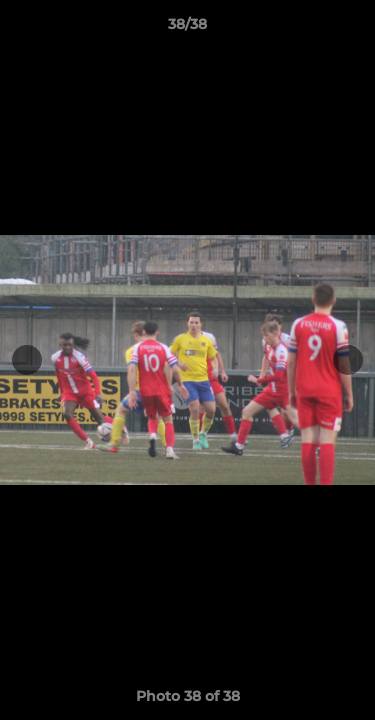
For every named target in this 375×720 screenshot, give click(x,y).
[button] (351, 29)
